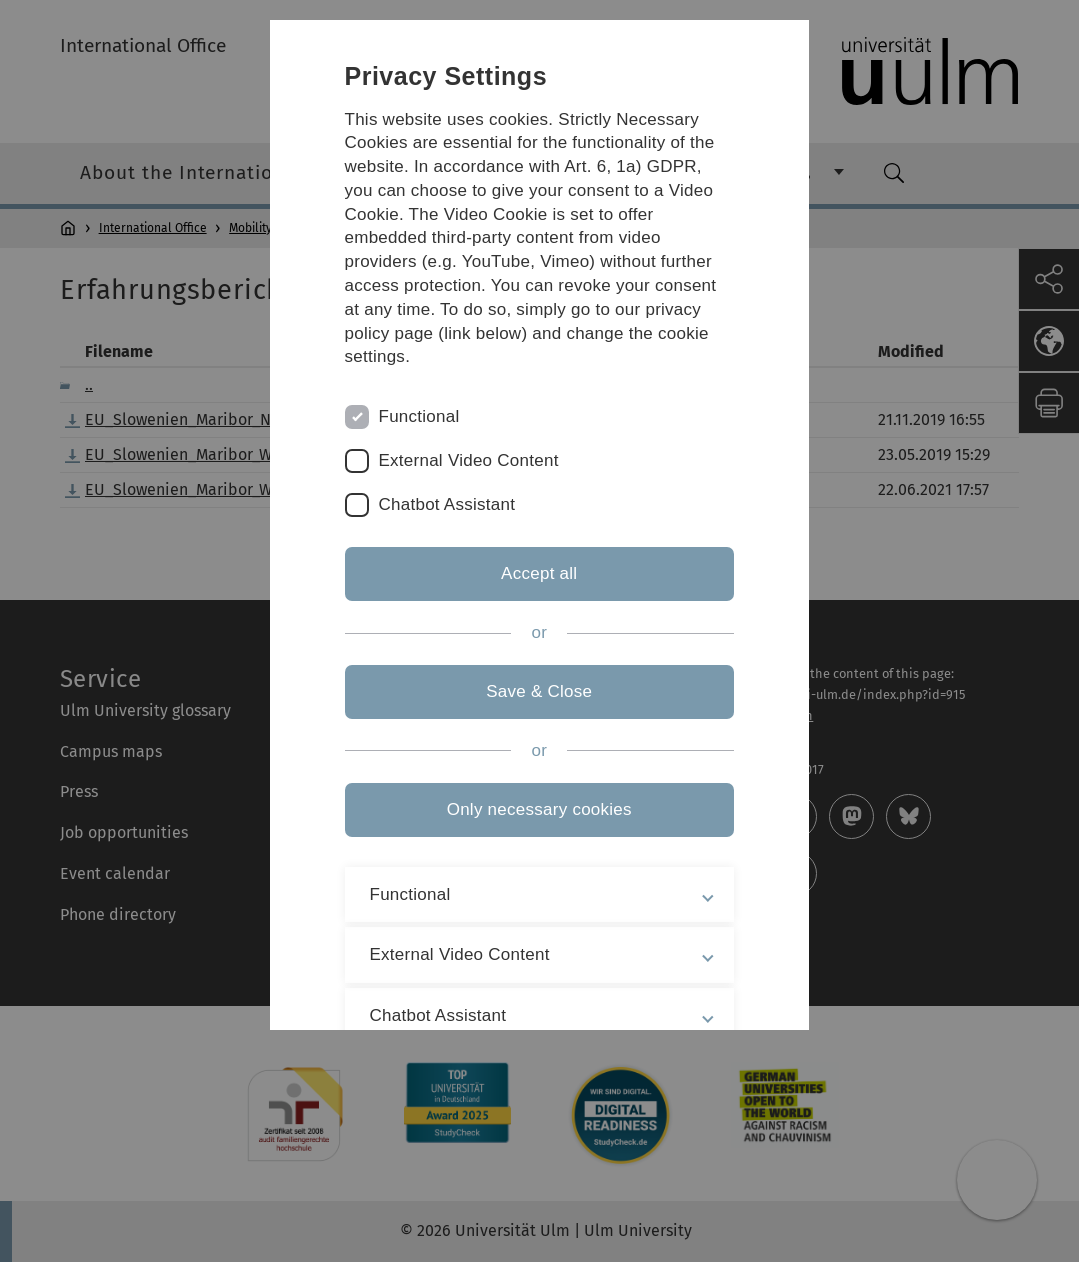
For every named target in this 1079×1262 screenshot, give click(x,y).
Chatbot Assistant (447, 504)
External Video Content (469, 460)
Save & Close (539, 691)
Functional (419, 416)
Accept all (539, 573)
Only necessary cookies (539, 809)
